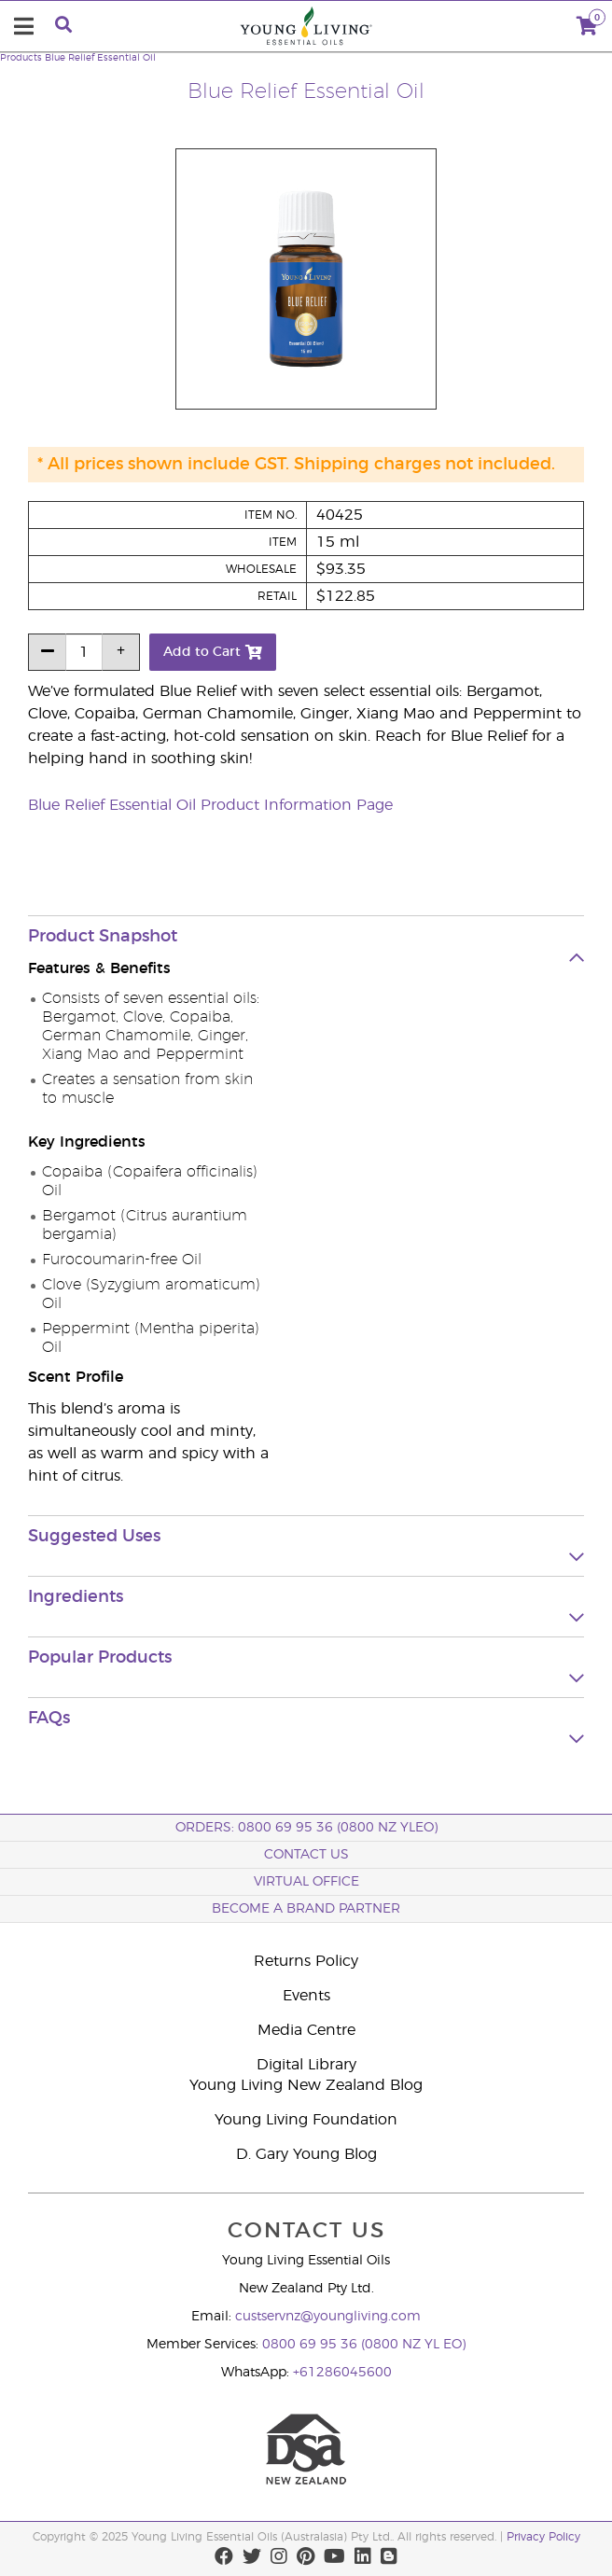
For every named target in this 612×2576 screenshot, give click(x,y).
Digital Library (306, 2064)
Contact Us (306, 1854)
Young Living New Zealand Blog (306, 2085)
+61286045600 (342, 2372)
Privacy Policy (543, 2536)
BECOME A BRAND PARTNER (306, 1908)
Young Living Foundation (306, 2119)
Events (306, 1995)
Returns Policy (306, 1961)
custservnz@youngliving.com (328, 2316)
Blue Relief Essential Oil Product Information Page (210, 805)
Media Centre (306, 2030)
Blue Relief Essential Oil (100, 58)
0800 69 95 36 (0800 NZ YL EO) (364, 2344)
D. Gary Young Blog (306, 2154)
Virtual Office (306, 1881)
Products (21, 58)
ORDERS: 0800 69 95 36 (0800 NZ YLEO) (306, 1827)
